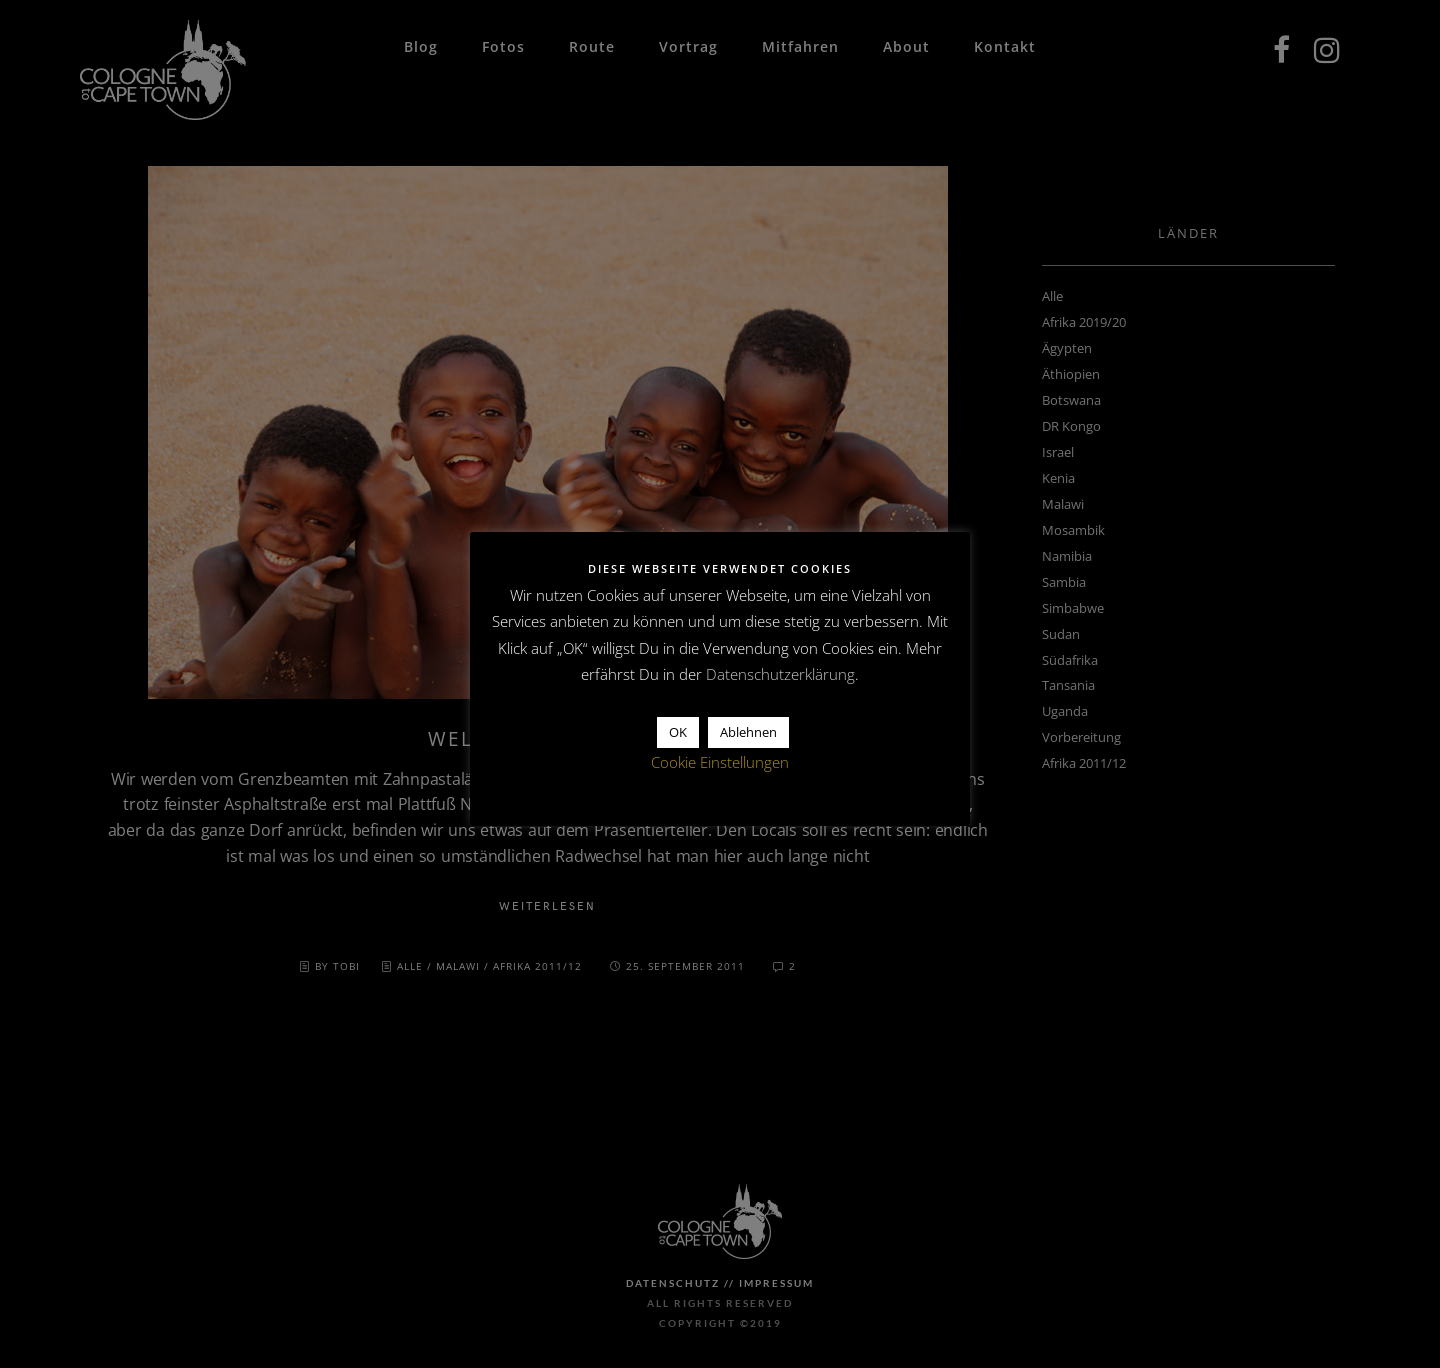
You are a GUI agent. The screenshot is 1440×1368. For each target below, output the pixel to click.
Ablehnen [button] (748, 732)
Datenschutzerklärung (780, 674)
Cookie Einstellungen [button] (720, 762)
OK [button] (678, 732)
